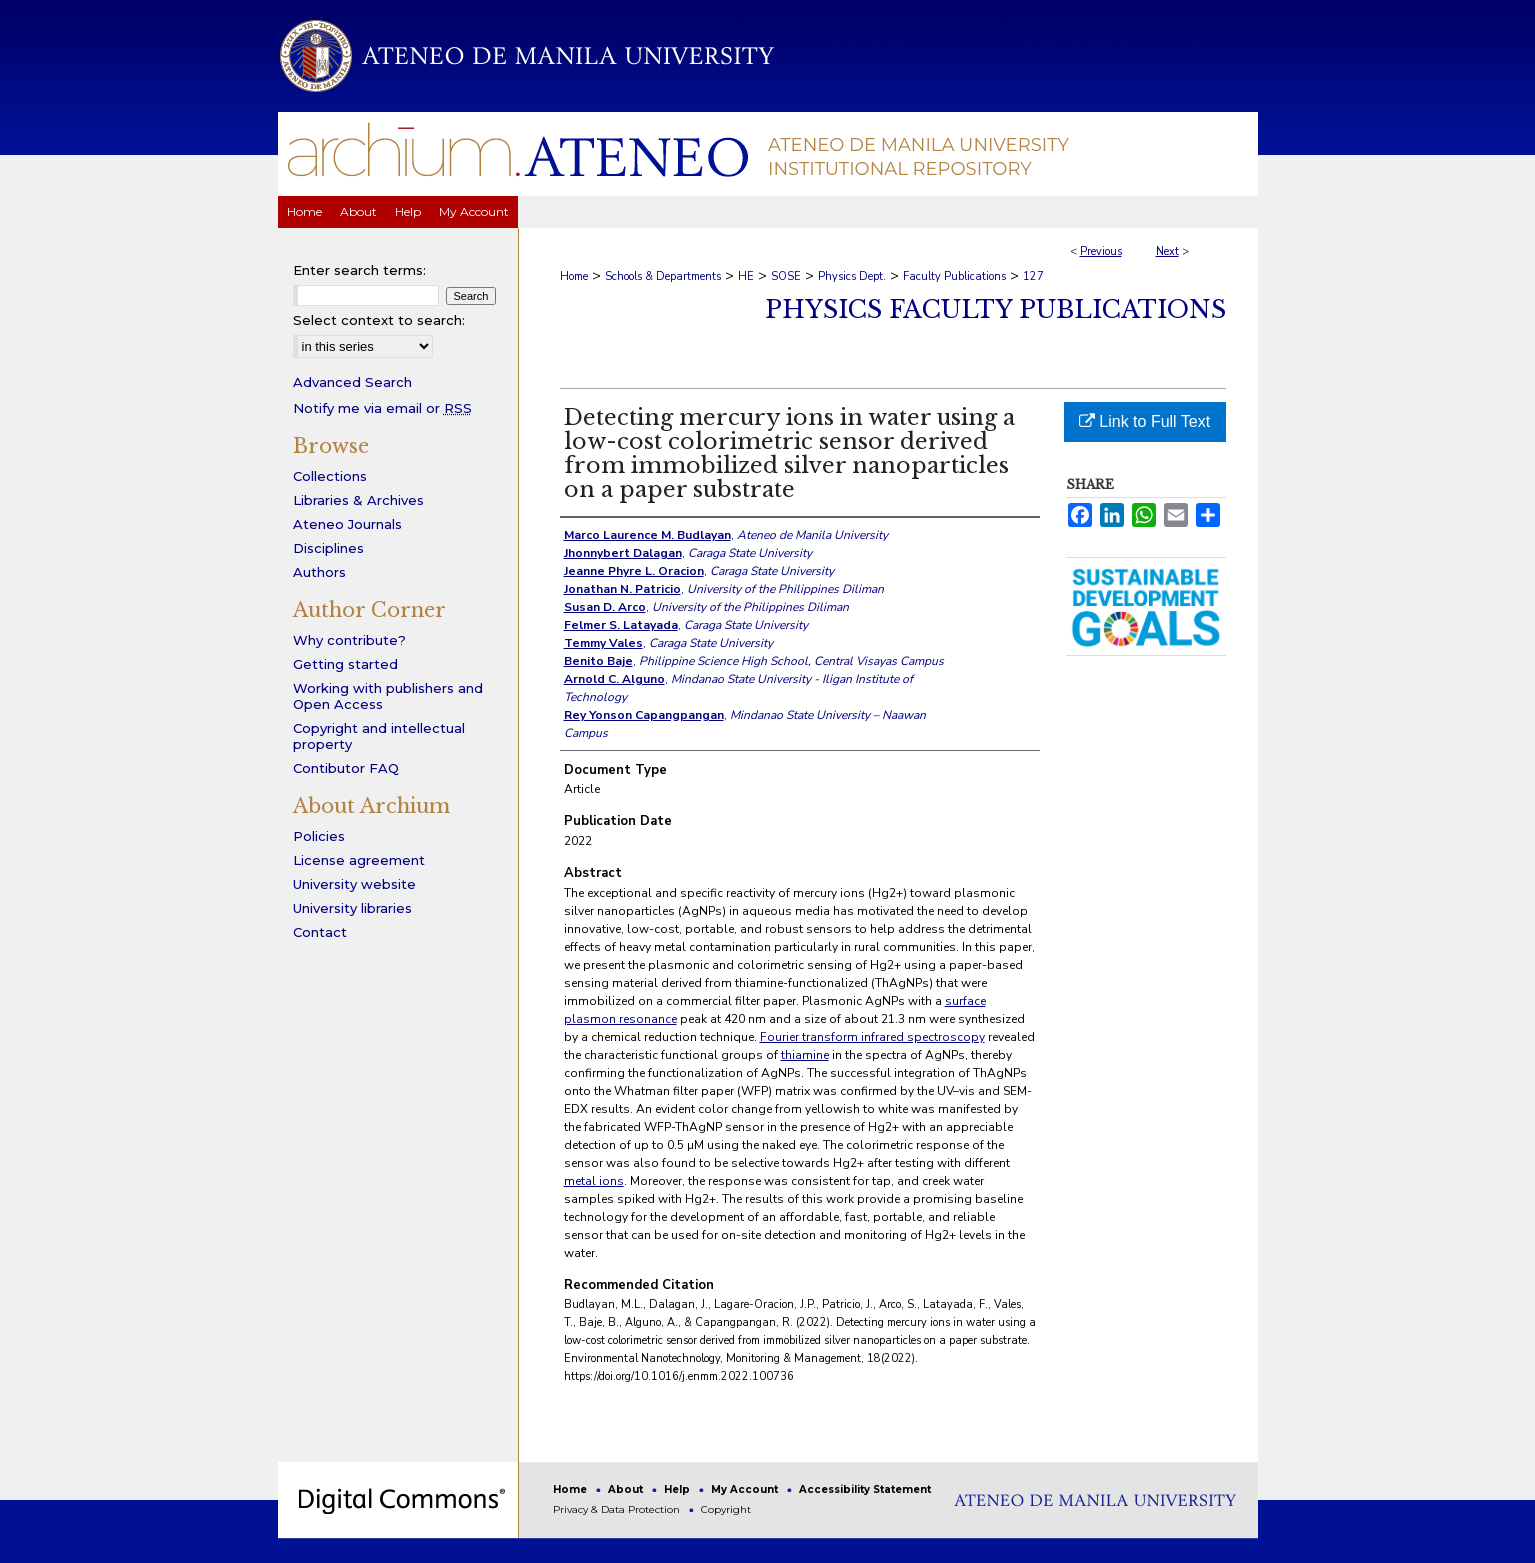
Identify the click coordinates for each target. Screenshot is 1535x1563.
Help (678, 1489)
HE (746, 276)
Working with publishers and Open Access (388, 696)
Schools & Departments (663, 276)
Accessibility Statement (865, 1489)
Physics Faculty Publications (995, 309)
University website (354, 884)
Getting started (345, 664)
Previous (1101, 251)
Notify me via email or (382, 408)
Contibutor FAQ (346, 768)
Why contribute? (349, 640)
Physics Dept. (852, 276)
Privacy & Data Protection (618, 1509)
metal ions (594, 1181)
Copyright (726, 1509)
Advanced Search (352, 382)
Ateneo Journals (347, 524)
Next (1167, 251)
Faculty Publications (954, 276)
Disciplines (328, 548)
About (627, 1489)
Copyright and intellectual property (379, 736)
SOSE (786, 276)
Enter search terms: (359, 270)
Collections (330, 476)
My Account (746, 1489)
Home (574, 276)
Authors (319, 572)
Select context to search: (379, 320)
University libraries (352, 908)
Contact (320, 932)
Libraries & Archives (358, 500)
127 (1033, 276)
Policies (319, 836)
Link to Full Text (1144, 421)
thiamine (805, 1055)
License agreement (359, 860)
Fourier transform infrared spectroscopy (872, 1037)
